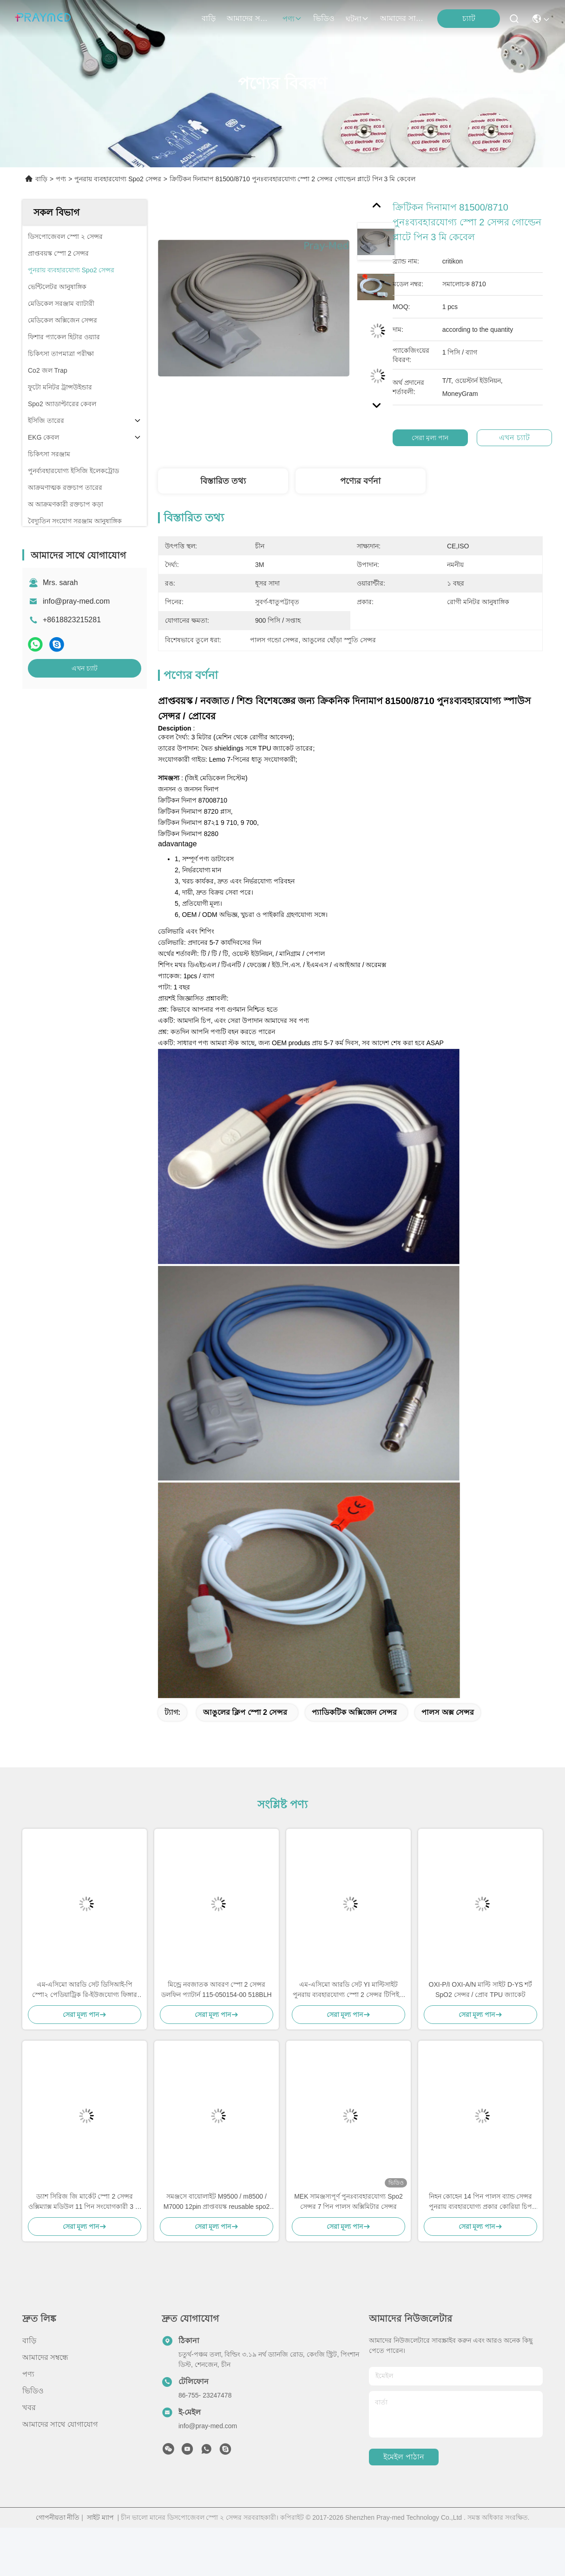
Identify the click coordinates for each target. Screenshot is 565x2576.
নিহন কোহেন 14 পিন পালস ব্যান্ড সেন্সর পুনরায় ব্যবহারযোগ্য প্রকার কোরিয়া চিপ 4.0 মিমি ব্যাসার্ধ (480, 2202)
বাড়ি (209, 18)
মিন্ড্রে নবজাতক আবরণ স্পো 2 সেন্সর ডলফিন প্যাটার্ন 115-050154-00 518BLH (216, 1989)
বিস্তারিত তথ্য (223, 481)
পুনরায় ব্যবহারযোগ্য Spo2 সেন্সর (117, 179)
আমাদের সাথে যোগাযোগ (402, 18)
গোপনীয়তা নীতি (58, 2517)
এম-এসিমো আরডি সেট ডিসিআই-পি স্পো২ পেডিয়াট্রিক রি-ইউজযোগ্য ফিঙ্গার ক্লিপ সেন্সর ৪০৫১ (84, 1990)
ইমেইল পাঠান (403, 2457)
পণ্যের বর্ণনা (360, 481)
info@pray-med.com (76, 601)
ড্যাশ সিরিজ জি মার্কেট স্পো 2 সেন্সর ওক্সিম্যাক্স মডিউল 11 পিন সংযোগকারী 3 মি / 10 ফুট (84, 2202)
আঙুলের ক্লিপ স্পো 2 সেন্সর (245, 1712)
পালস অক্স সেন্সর (447, 1712)
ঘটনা (357, 19)
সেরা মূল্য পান (433, 438)
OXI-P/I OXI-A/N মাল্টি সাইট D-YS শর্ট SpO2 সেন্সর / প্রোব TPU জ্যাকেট (480, 1989)
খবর (29, 2407)
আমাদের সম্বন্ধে (249, 18)
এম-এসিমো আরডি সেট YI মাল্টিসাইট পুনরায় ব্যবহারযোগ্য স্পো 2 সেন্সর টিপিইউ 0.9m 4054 (348, 1990)
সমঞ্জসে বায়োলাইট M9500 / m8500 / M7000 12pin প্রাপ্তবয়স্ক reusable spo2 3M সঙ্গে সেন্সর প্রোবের (217, 2202)
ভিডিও (324, 18)
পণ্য (292, 19)
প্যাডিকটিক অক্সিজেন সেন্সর (354, 1712)
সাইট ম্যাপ (100, 2517)
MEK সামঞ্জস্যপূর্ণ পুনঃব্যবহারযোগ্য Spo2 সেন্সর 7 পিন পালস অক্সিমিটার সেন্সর (348, 2201)
